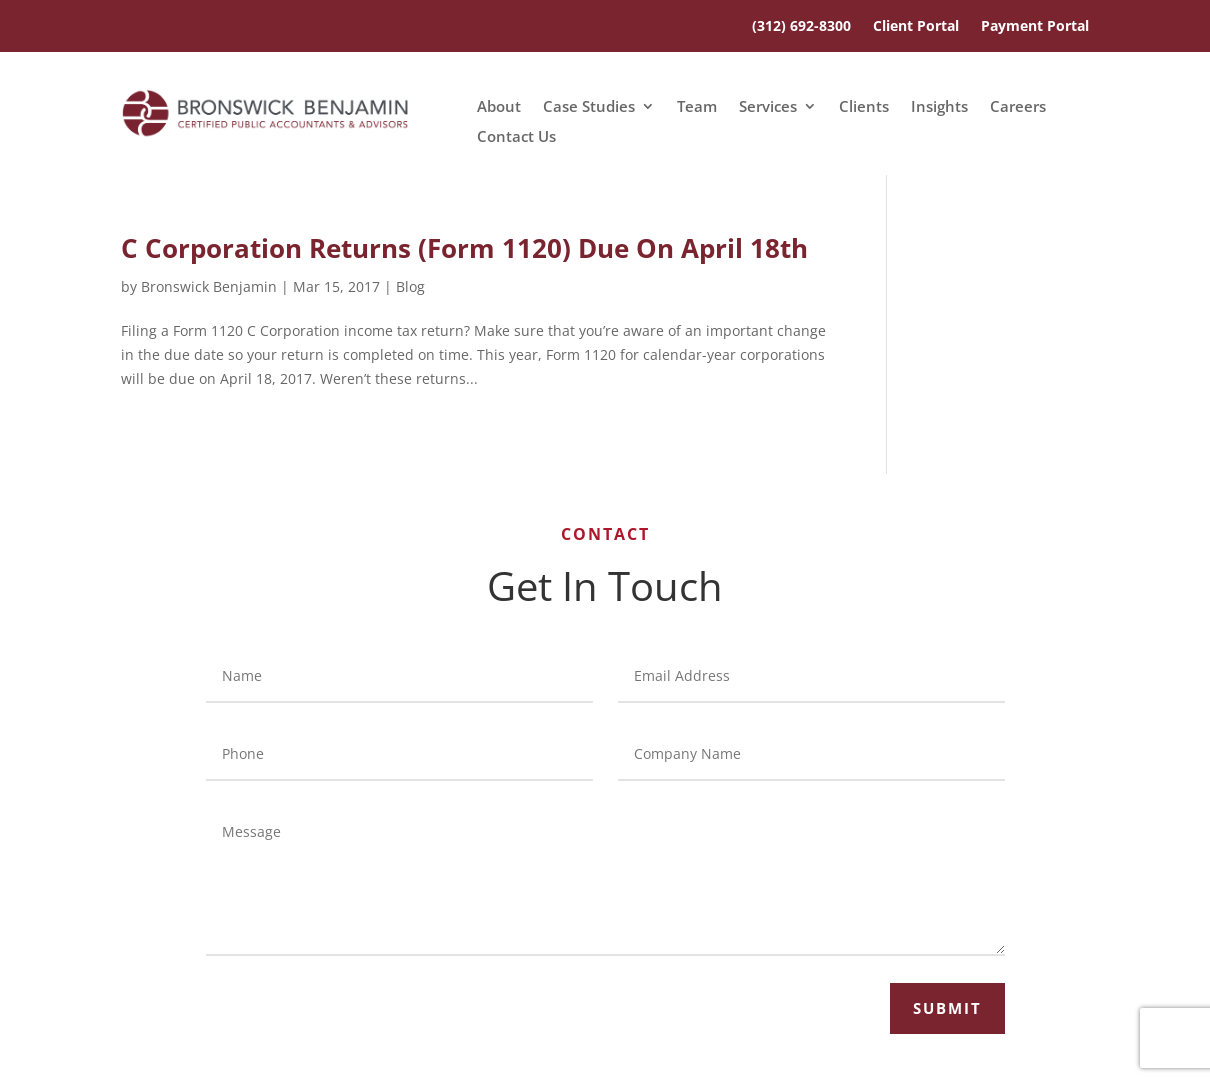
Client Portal (916, 27)
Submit (947, 1008)
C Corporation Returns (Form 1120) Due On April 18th (464, 248)
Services (768, 107)
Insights (939, 107)
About (499, 107)
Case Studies (589, 107)
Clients (864, 107)
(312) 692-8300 (801, 27)
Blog (410, 286)
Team (697, 107)
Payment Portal (1035, 27)
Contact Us (516, 137)
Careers (1018, 107)
